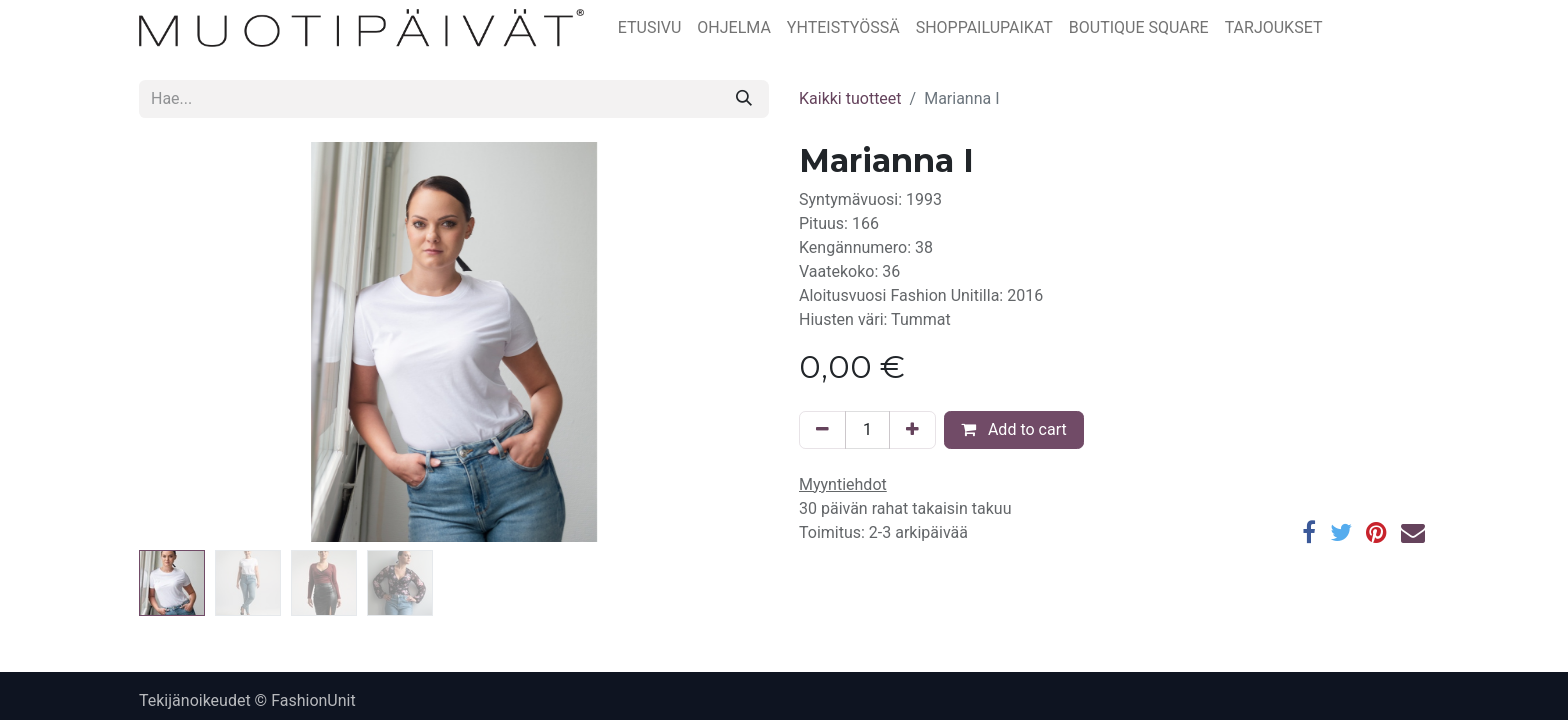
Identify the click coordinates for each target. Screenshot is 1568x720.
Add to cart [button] (1014, 429)
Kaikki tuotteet (850, 98)
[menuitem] (650, 28)
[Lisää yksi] (912, 430)
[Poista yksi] (822, 430)
